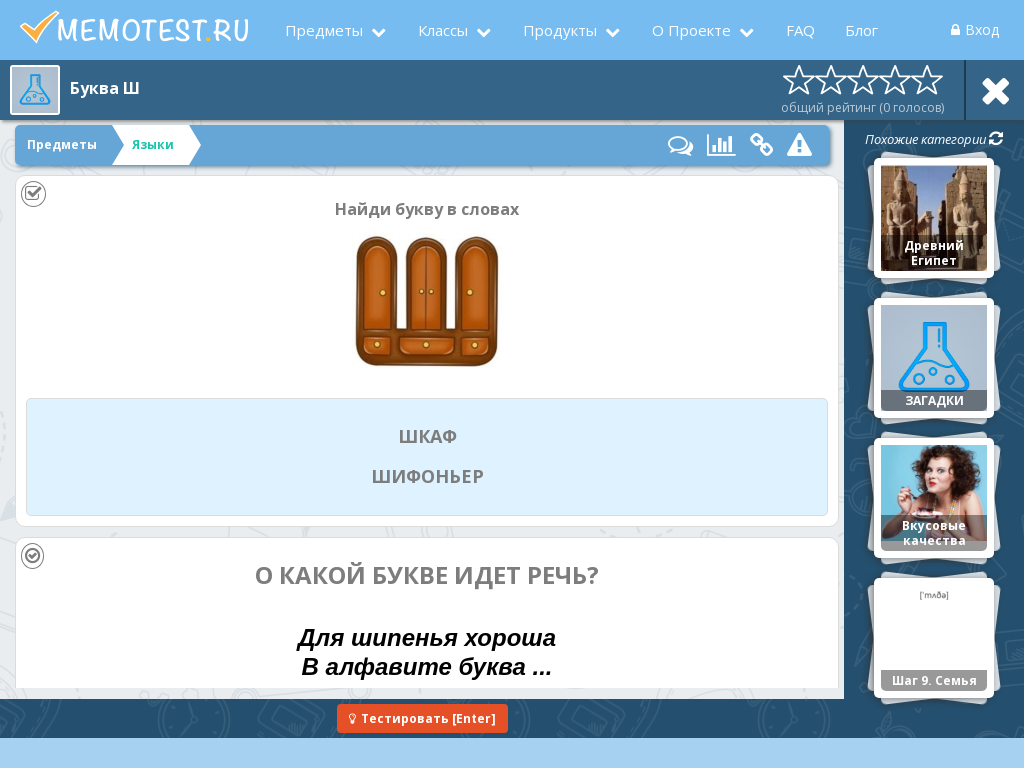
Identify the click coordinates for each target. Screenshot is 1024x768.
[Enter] (422, 718)
